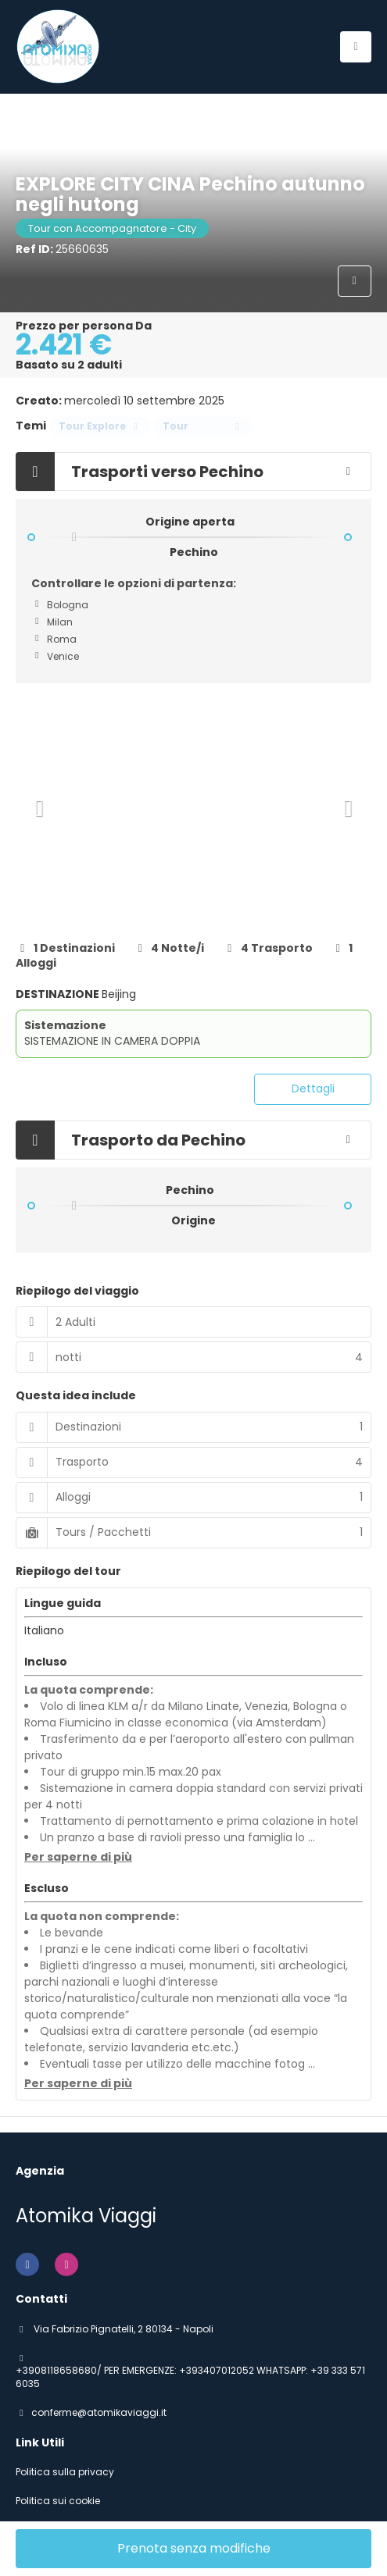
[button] (39, 808)
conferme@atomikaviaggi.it (99, 2413)
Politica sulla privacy (65, 2472)
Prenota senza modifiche (194, 2548)
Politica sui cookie (58, 2501)
